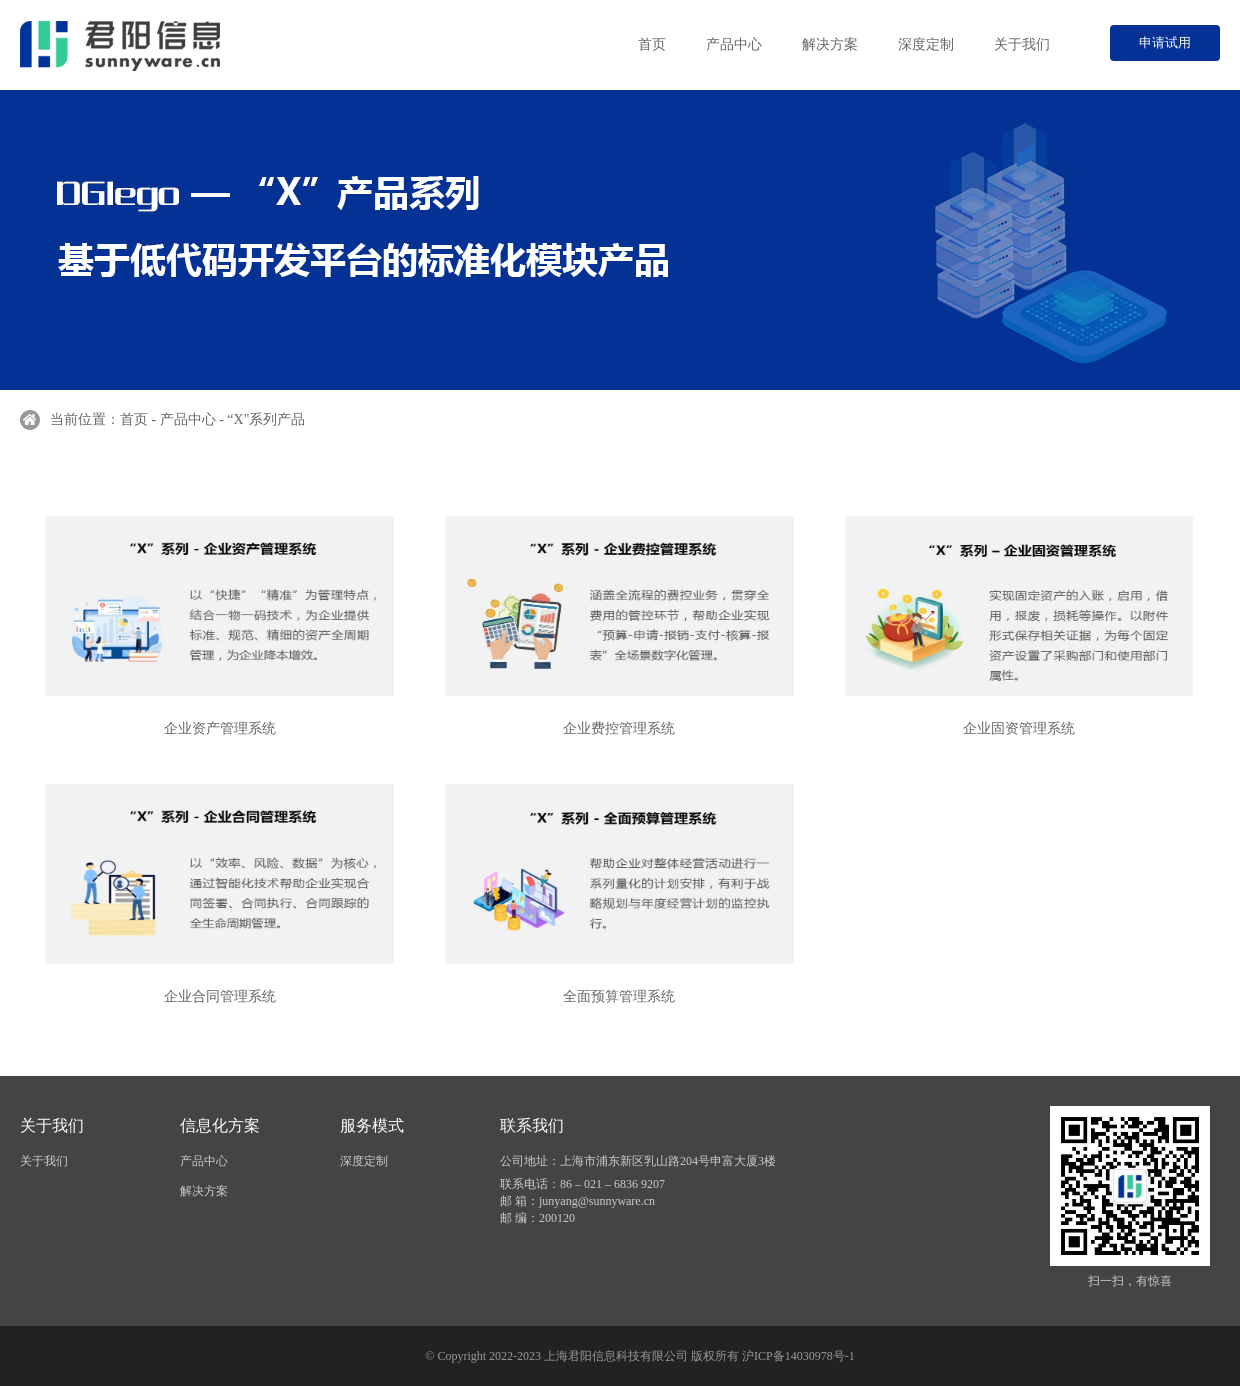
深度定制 (926, 44)
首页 (652, 44)
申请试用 (1165, 42)
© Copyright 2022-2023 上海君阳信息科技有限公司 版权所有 (583, 1356)
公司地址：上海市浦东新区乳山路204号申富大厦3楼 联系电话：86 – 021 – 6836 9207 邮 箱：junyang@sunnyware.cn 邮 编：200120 (638, 1189)
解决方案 (830, 44)
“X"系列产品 (266, 419)
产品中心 (734, 44)
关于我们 (1022, 44)
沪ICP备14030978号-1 (798, 1356)
